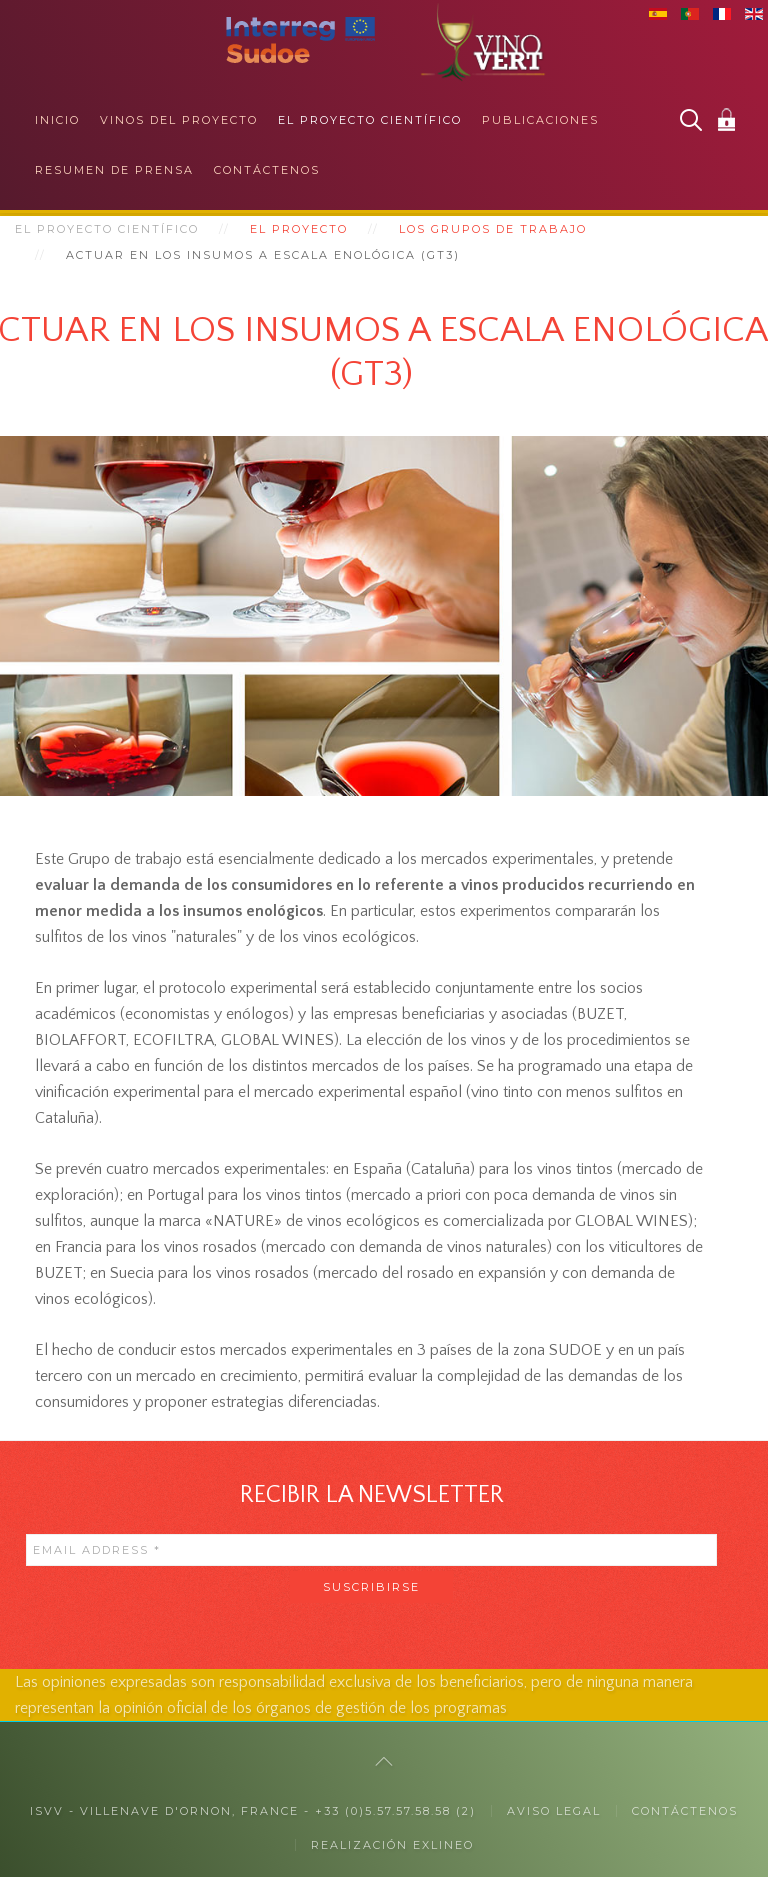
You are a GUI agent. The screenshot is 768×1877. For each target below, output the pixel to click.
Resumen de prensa (114, 170)
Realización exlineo (392, 1845)
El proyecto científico (370, 120)
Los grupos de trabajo (493, 229)
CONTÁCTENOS (685, 1811)
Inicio (57, 120)
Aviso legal (554, 1811)
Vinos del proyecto (179, 120)
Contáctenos (267, 170)
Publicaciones (540, 120)
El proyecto (299, 229)
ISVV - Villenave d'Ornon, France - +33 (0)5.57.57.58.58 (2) (253, 1811)
